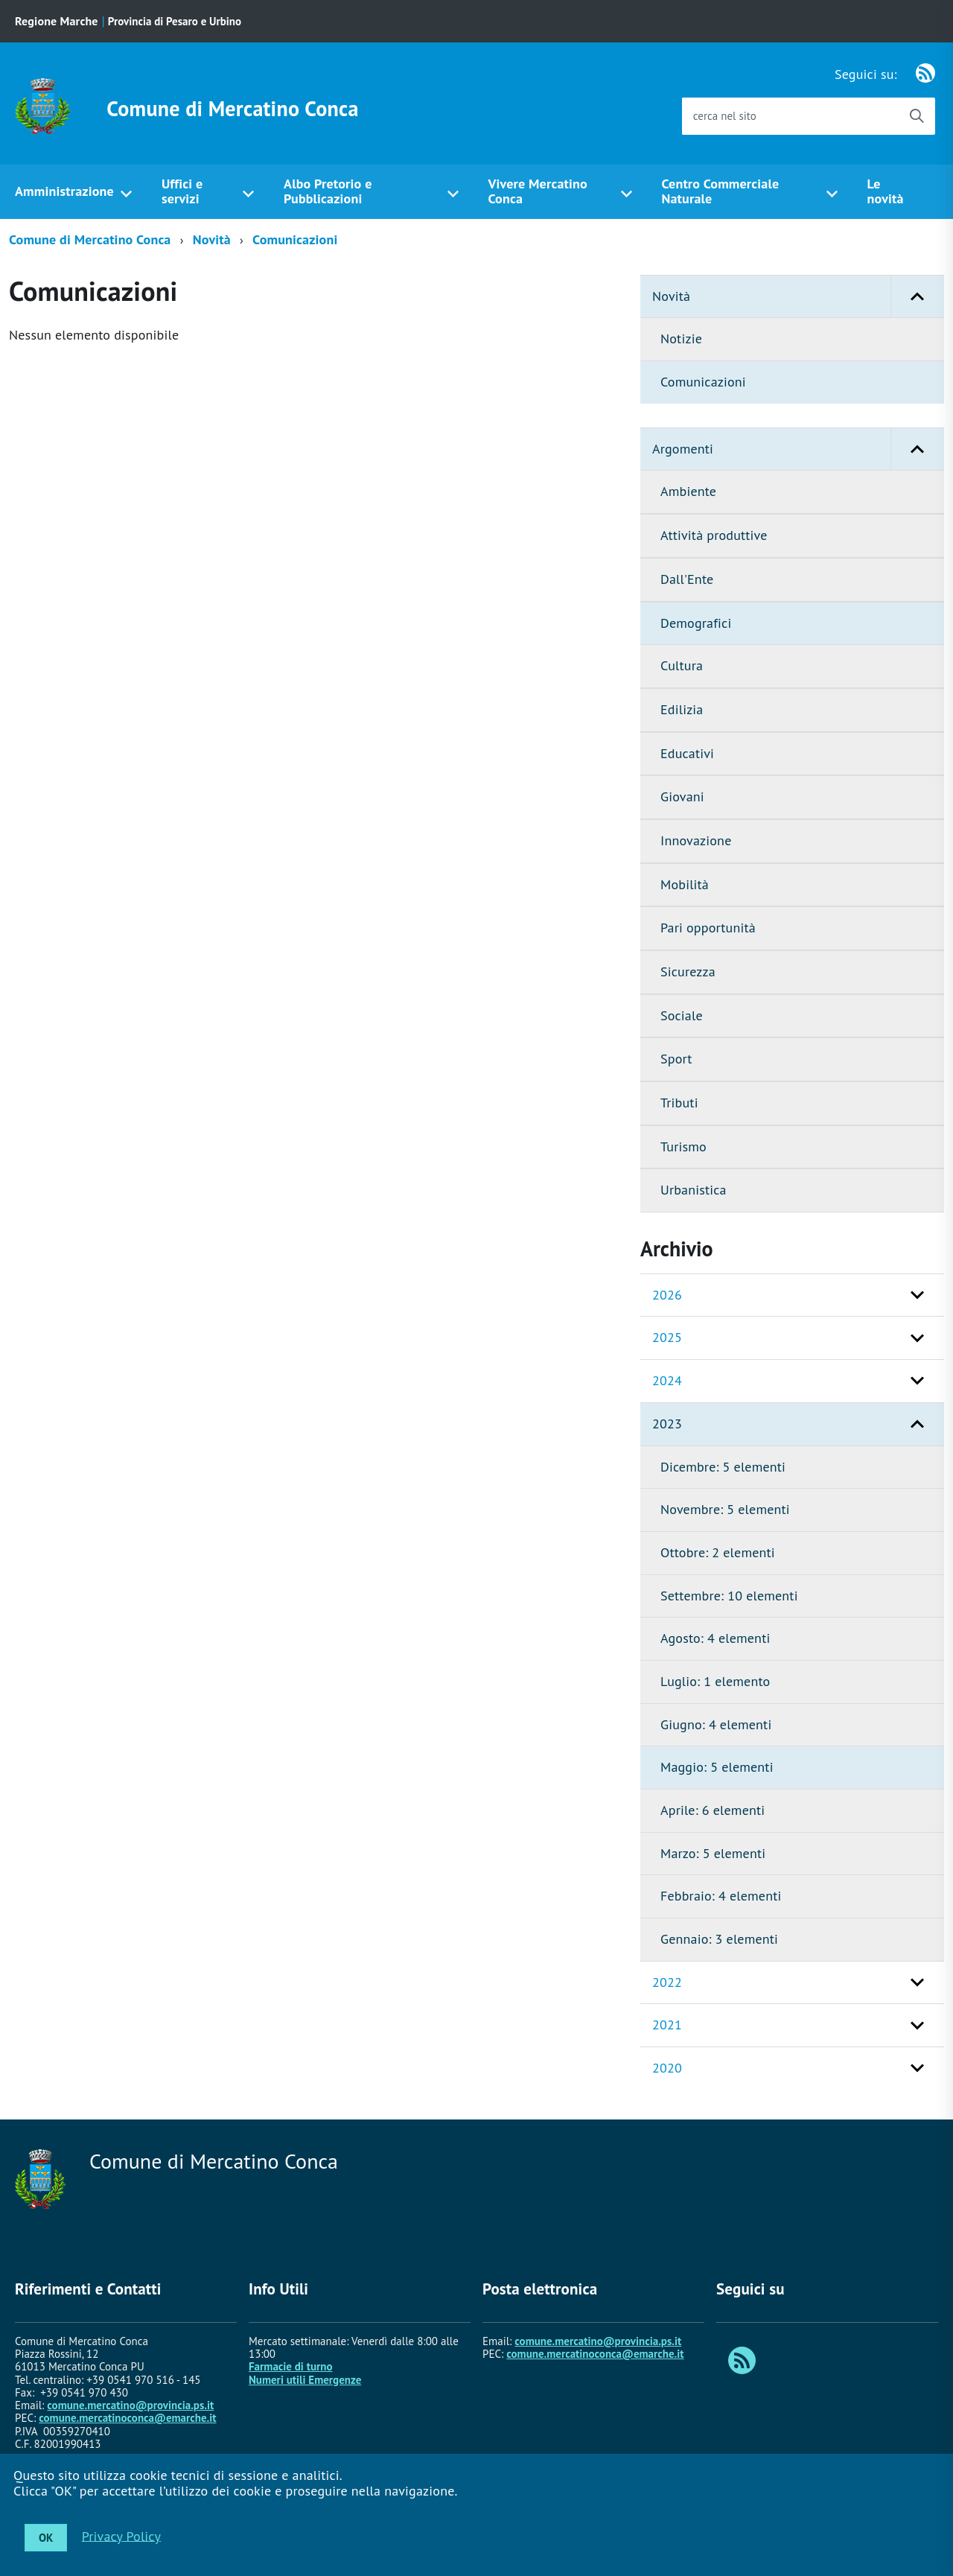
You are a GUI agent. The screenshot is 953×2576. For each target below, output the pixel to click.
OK (46, 2538)
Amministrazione (64, 191)
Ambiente (688, 491)
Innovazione (695, 840)
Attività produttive (714, 535)
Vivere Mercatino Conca (537, 191)
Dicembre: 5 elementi (722, 1466)
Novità (212, 239)
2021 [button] (667, 2024)
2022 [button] (667, 1982)
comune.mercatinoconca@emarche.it (127, 2418)
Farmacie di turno (291, 2366)
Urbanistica (693, 1189)
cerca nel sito (724, 115)
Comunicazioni (294, 239)
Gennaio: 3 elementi (719, 1938)
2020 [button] (667, 2067)
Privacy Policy (121, 2535)
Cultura (681, 665)
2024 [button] (667, 1380)
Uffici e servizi (182, 191)
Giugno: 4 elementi (715, 1724)
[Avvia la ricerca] (916, 116)
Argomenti (798, 449)
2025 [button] (667, 1337)
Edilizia (681, 709)
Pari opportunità (708, 927)
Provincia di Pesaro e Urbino (174, 21)
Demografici (695, 623)
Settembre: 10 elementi (729, 1595)
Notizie (681, 338)
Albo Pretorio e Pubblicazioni (328, 191)
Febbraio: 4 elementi (720, 1895)
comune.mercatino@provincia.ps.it (130, 2405)
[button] (917, 297)
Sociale (681, 1015)
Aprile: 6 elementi (712, 1810)
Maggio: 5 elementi (717, 1766)
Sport (676, 1058)
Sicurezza (687, 971)
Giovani (682, 796)
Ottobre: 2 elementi (717, 1552)
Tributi (679, 1102)
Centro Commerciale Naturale (720, 191)
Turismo (683, 1146)
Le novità (885, 191)
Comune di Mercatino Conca (232, 108)
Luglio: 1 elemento (715, 1681)
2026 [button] (667, 1294)
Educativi (687, 753)
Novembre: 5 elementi (725, 1509)
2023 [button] (667, 1423)
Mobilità (684, 884)
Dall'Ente (686, 579)
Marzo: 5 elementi (712, 1853)
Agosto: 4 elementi (715, 1638)
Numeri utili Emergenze (305, 2380)
